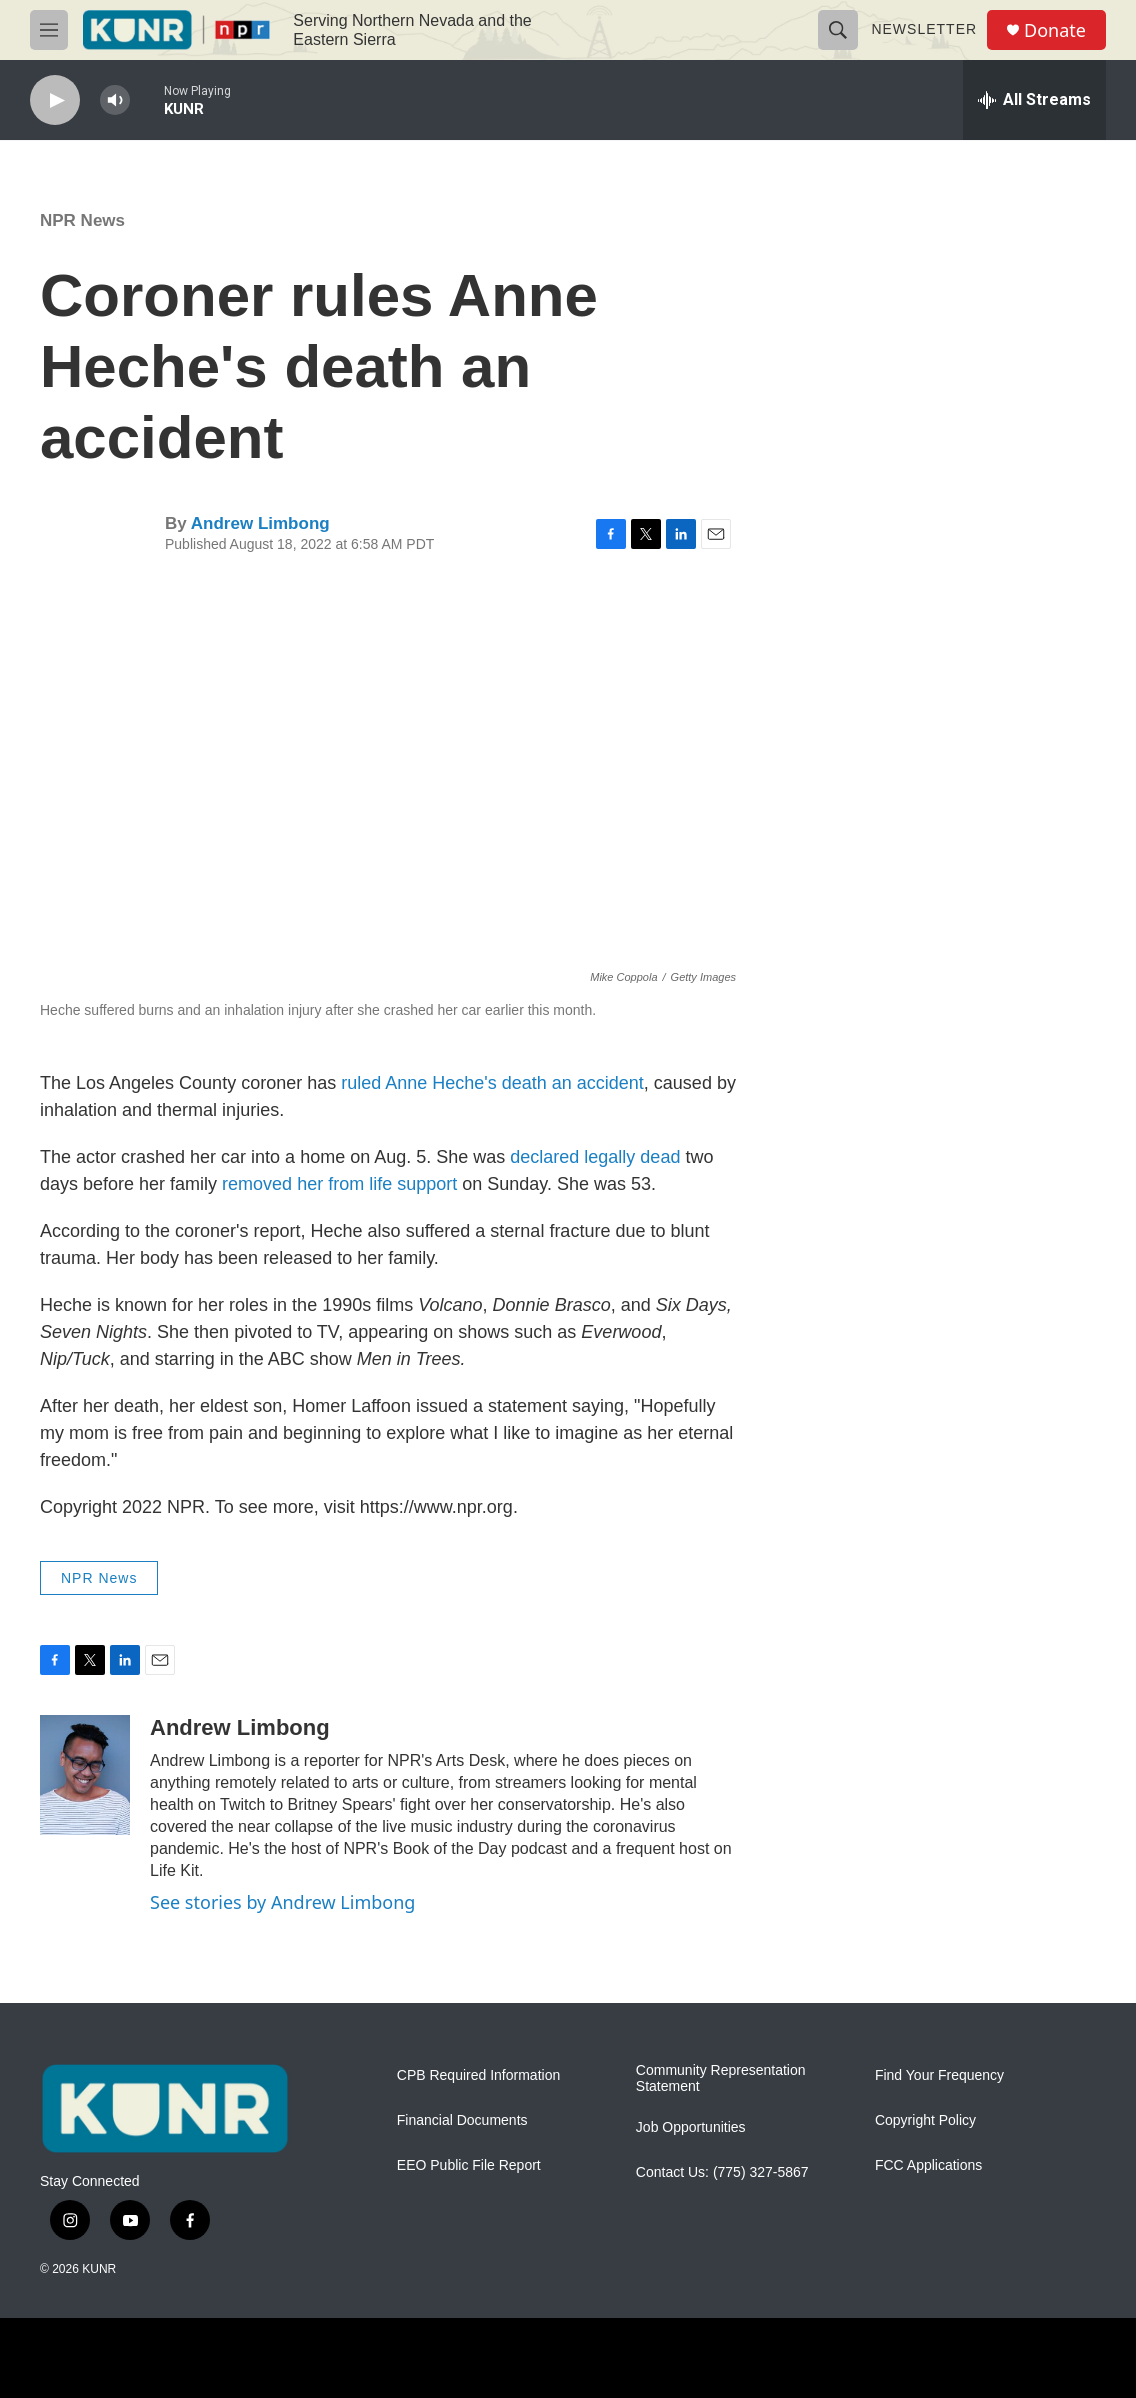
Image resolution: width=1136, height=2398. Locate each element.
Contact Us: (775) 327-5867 (722, 2172)
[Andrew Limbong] (85, 1775)
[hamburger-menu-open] (49, 30)
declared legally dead (595, 1157)
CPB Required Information (478, 2075)
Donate (1055, 30)
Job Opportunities (691, 2127)
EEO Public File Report (469, 2165)
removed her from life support (339, 1184)
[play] (55, 100)
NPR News (82, 220)
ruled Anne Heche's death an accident (492, 1083)
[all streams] (1034, 100)
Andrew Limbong (260, 523)
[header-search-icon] (838, 30)
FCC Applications (928, 2165)
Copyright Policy (925, 2120)
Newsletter (924, 29)
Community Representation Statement (721, 2078)
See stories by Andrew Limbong (282, 1902)
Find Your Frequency (939, 2075)
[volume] (115, 100)
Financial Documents (462, 2120)
